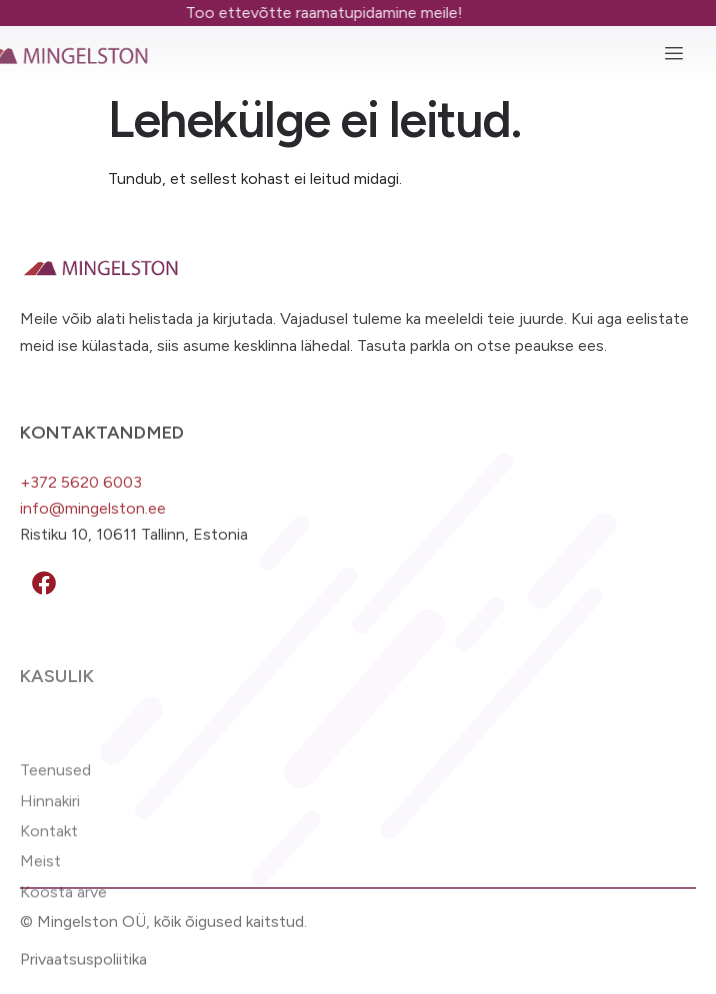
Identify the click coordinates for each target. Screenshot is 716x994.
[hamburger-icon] (673, 54)
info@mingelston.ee (93, 518)
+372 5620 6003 (81, 491)
